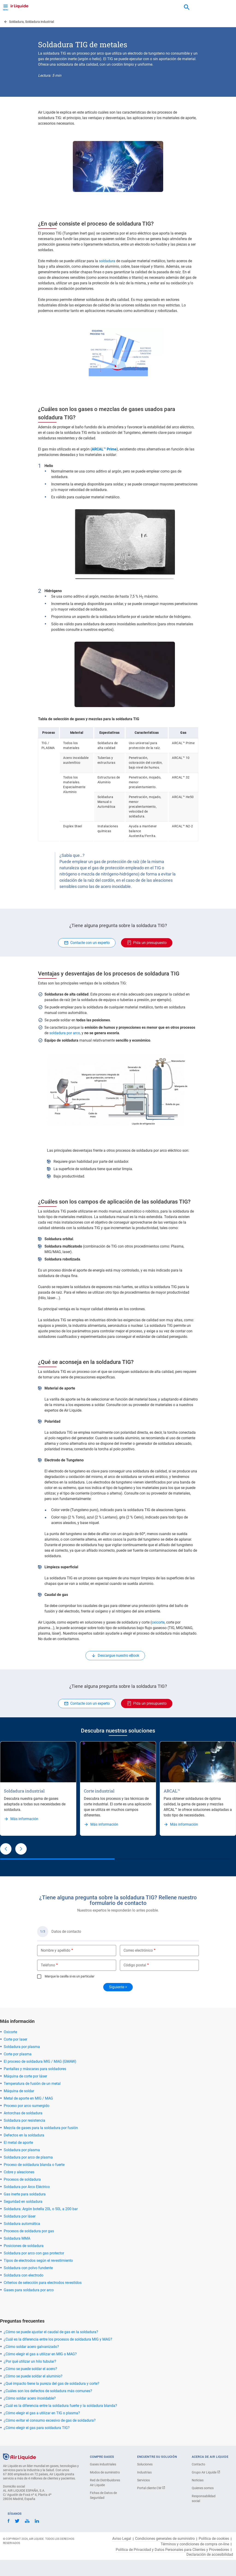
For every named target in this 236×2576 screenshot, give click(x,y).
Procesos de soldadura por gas (29, 2231)
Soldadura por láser (19, 2216)
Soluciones (145, 2464)
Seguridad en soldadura (23, 2201)
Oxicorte (10, 2032)
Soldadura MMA (17, 2238)
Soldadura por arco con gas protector (34, 2253)
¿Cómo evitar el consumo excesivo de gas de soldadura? (50, 2420)
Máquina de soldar (19, 2091)
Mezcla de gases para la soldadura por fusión (41, 2128)
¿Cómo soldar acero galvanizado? (31, 2346)
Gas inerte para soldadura (25, 2194)
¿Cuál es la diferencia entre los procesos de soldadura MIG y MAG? (58, 2339)
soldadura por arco (64, 1033)
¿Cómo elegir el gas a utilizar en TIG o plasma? (42, 2413)
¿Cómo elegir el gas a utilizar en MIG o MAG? (40, 2354)
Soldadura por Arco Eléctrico (27, 2187)
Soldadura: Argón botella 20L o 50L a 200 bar (41, 2209)
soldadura (107, 261)
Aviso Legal (121, 2539)
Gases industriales (103, 2464)
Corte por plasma (18, 2054)
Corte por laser (15, 2039)
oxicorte (158, 1622)
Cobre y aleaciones (19, 2172)
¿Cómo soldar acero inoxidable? (30, 2398)
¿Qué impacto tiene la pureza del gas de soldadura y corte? (51, 2383)
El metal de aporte (18, 2142)
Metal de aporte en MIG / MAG (28, 2098)
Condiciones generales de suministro (165, 2539)
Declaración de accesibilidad (209, 2554)
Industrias (144, 2472)
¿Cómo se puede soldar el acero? (30, 2369)
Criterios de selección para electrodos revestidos (43, 2282)
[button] (6, 1849)
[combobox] (187, 7)
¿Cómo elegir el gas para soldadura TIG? (37, 2428)
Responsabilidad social (203, 2498)
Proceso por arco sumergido (26, 2105)
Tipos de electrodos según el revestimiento (38, 2260)
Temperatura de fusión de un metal (32, 2083)
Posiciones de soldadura (24, 2246)
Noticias (198, 2480)
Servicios (143, 2480)
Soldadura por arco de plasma (28, 2157)
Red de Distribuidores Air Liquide (105, 2482)
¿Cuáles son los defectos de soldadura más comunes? (48, 2391)
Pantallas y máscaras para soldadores (35, 2069)
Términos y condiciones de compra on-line (195, 2544)
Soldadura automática (22, 2223)
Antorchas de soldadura (23, 2113)
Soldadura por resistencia (24, 2120)
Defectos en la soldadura (24, 2135)
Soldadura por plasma (22, 2046)
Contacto (198, 2464)
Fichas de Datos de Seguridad (103, 2495)
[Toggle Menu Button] (5, 7)
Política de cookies (214, 2539)
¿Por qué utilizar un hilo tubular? (30, 2361)
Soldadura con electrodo (23, 2275)
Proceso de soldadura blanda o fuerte (34, 2164)
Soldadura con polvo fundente (28, 2268)
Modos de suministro (105, 2472)
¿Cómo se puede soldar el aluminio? (33, 2376)
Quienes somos (203, 2488)
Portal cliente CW (151, 2488)
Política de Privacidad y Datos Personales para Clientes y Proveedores (172, 2550)
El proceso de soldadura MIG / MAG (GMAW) (40, 2061)
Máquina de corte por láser (25, 2076)
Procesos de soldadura (22, 2179)
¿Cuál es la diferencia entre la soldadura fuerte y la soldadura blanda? (60, 2405)
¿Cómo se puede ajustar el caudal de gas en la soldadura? (51, 2332)
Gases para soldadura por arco (29, 2290)
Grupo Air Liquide (206, 2472)
